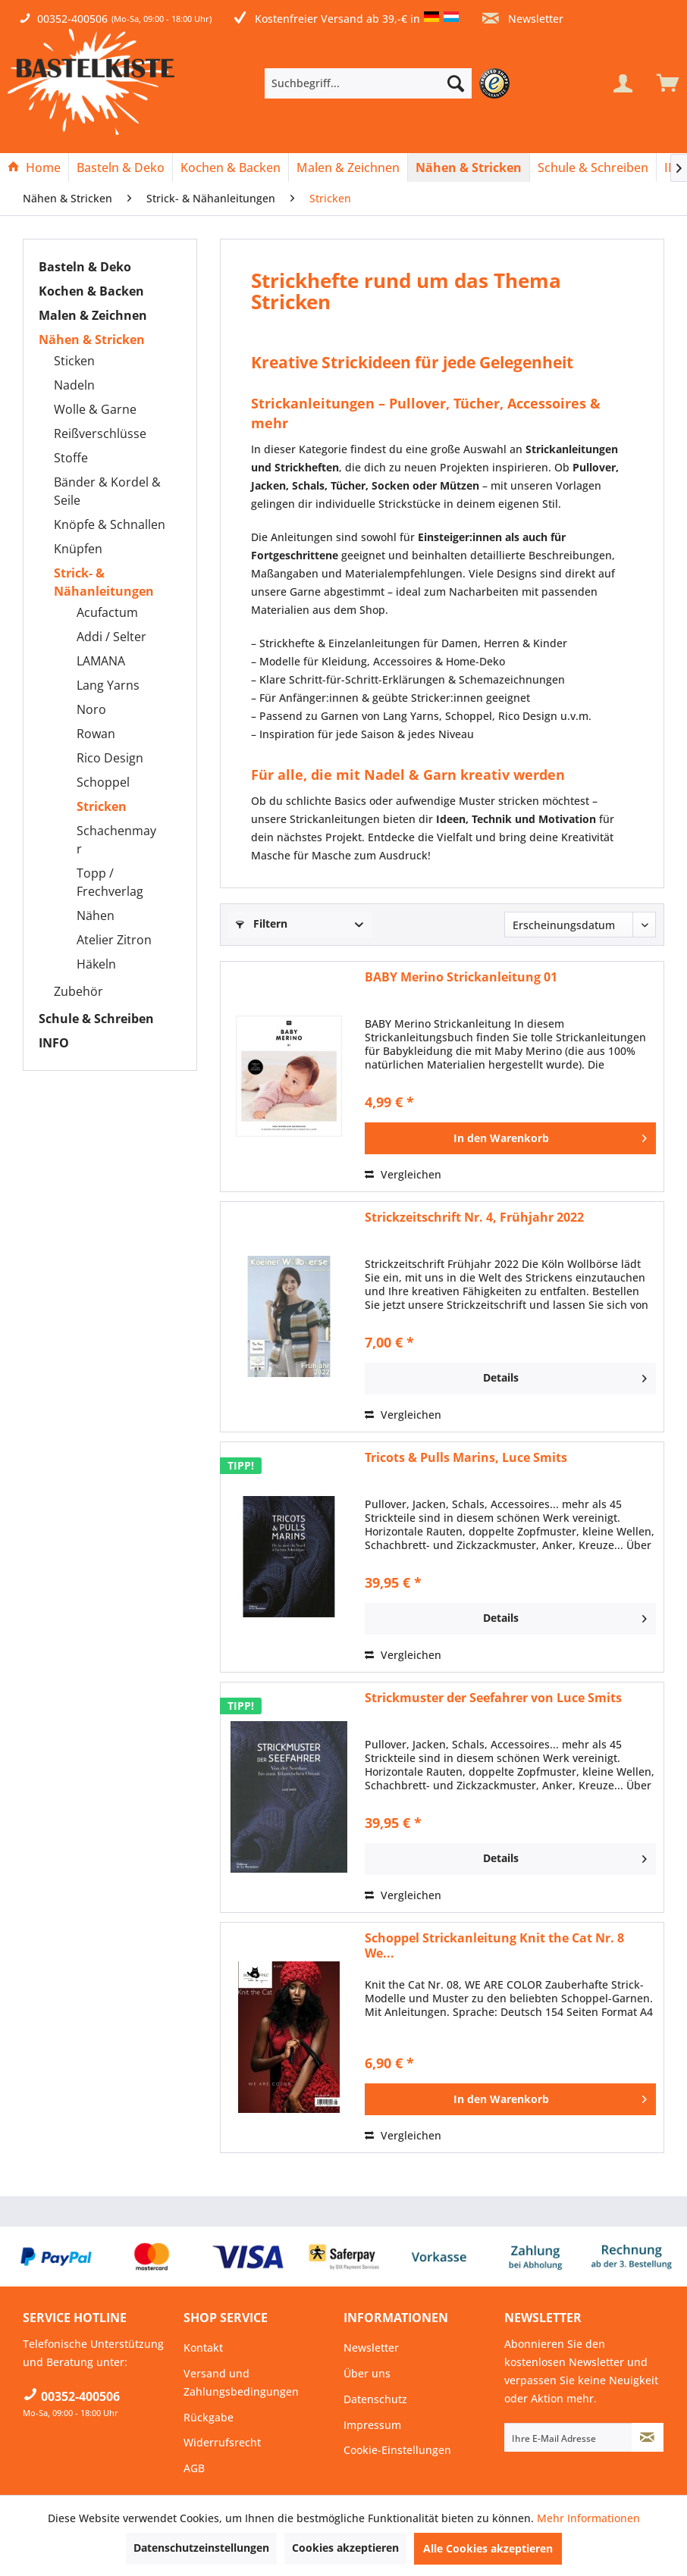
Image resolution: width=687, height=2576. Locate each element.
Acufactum (107, 612)
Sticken (74, 360)
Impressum (372, 2425)
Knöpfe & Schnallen (109, 524)
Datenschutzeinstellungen (201, 2547)
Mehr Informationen (588, 2518)
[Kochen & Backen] (230, 167)
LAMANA (101, 661)
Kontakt (203, 2347)
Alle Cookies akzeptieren (488, 2548)
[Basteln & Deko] (120, 167)
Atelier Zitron (114, 939)
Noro (91, 709)
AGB (194, 2468)
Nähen (95, 915)
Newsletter (522, 18)
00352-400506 (72, 18)
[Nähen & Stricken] (468, 167)
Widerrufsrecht (222, 2442)
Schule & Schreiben (96, 1018)
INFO (54, 1042)
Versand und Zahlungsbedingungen (241, 2382)
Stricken (102, 806)
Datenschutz (375, 2399)
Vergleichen (403, 1174)
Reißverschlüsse (100, 433)
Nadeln (74, 385)
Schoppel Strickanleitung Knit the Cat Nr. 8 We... (494, 1945)
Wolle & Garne (95, 409)
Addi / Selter (111, 636)
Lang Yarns (108, 685)
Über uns (367, 2373)
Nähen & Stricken (92, 339)
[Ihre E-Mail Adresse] (568, 2437)
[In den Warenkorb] (510, 1138)
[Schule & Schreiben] (593, 167)
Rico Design (110, 758)
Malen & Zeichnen (93, 315)
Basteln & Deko (85, 266)
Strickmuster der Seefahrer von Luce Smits (493, 1698)
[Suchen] (456, 83)
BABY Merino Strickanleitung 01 (461, 977)
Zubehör (78, 991)
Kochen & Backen (91, 291)
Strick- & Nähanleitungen (104, 582)
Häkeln (96, 964)
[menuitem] (391, 83)
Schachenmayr (116, 839)
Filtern (261, 923)
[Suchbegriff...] (368, 83)
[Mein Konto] (622, 83)
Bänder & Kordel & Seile (107, 491)
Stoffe (71, 457)
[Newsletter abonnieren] (647, 2437)
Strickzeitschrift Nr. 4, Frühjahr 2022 (474, 1217)
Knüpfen (78, 548)
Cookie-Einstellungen (397, 2450)
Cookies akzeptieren (345, 2547)
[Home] (34, 167)
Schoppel (103, 782)
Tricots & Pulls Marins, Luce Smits (466, 1458)
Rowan (96, 733)
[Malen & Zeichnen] (348, 167)
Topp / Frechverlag (110, 882)
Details (565, 1375)
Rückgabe (209, 2417)
